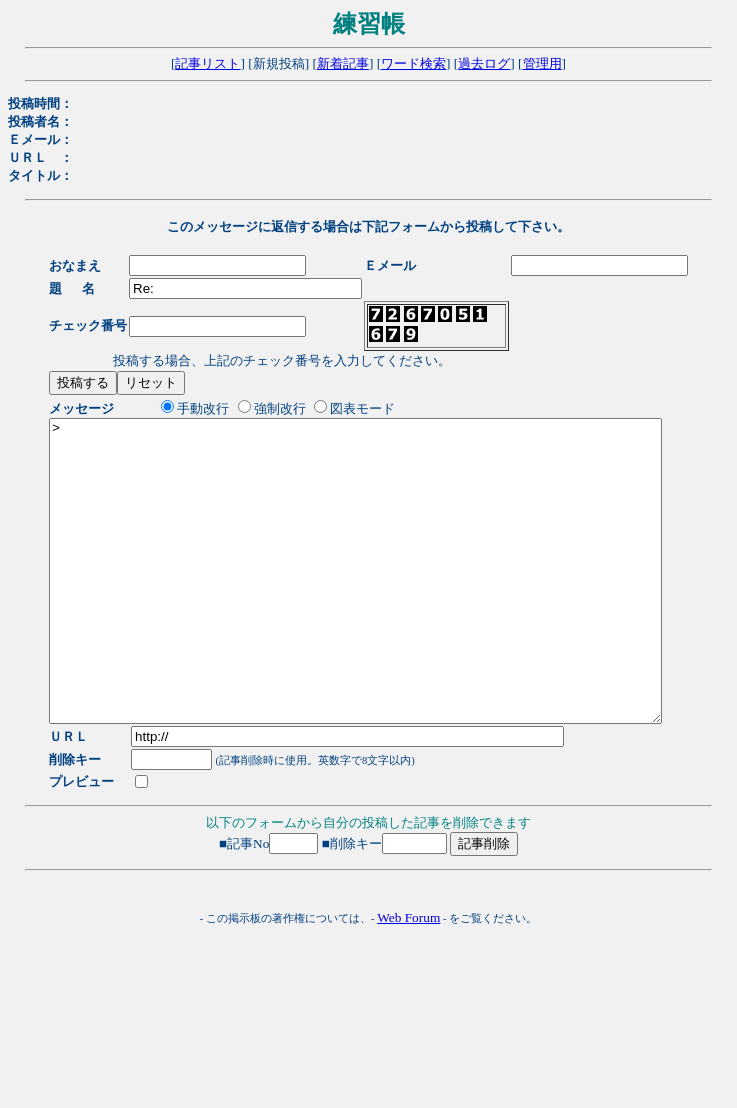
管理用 (542, 63)
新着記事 (343, 63)
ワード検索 (413, 63)
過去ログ (484, 63)
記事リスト (207, 63)
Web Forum (408, 977)
